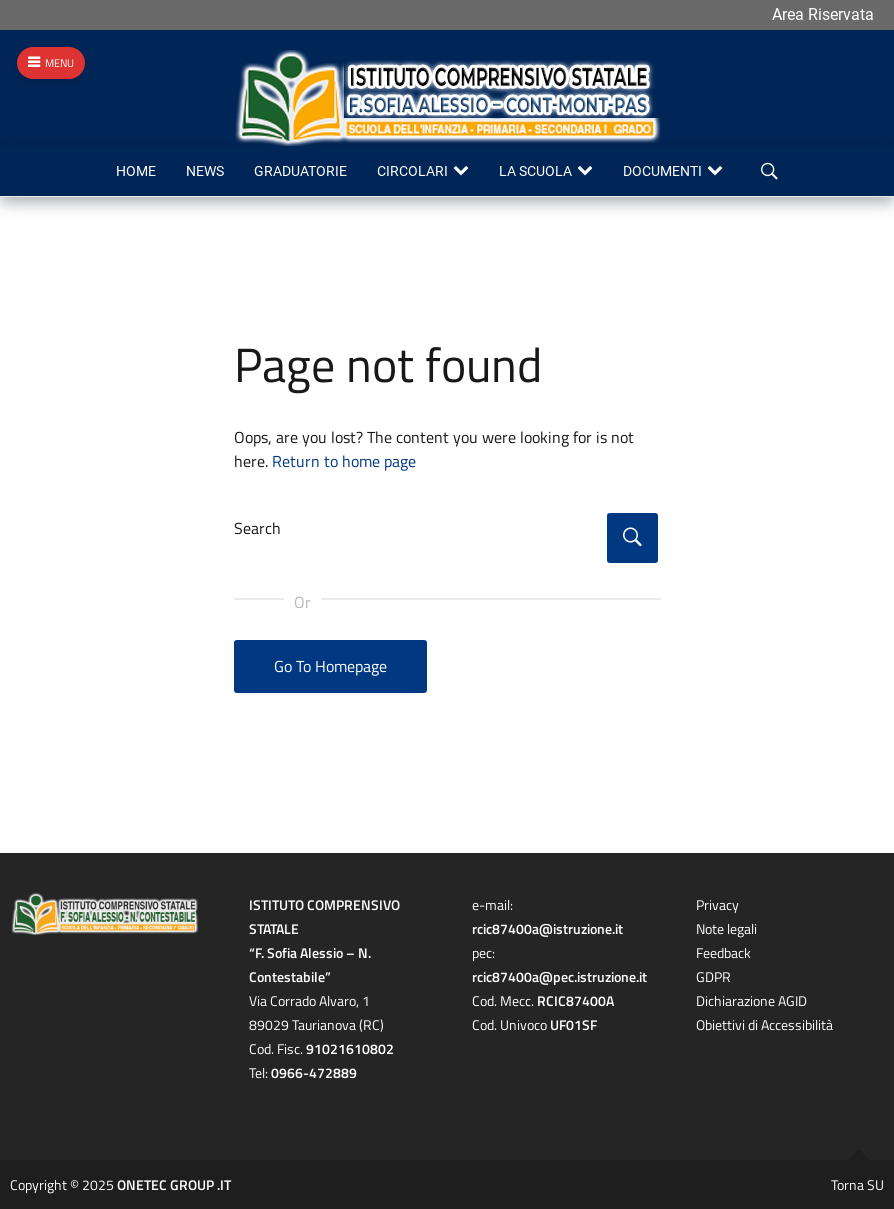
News (205, 171)
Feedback (723, 952)
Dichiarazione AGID (751, 1000)
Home (136, 171)
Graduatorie (300, 171)
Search (257, 528)
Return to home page (344, 461)
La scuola (535, 171)
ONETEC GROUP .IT (174, 1184)
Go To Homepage (330, 666)
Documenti (662, 171)
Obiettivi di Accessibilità (764, 1024)
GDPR (713, 976)
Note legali (726, 928)
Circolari (412, 171)
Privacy (717, 904)
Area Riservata (823, 14)
